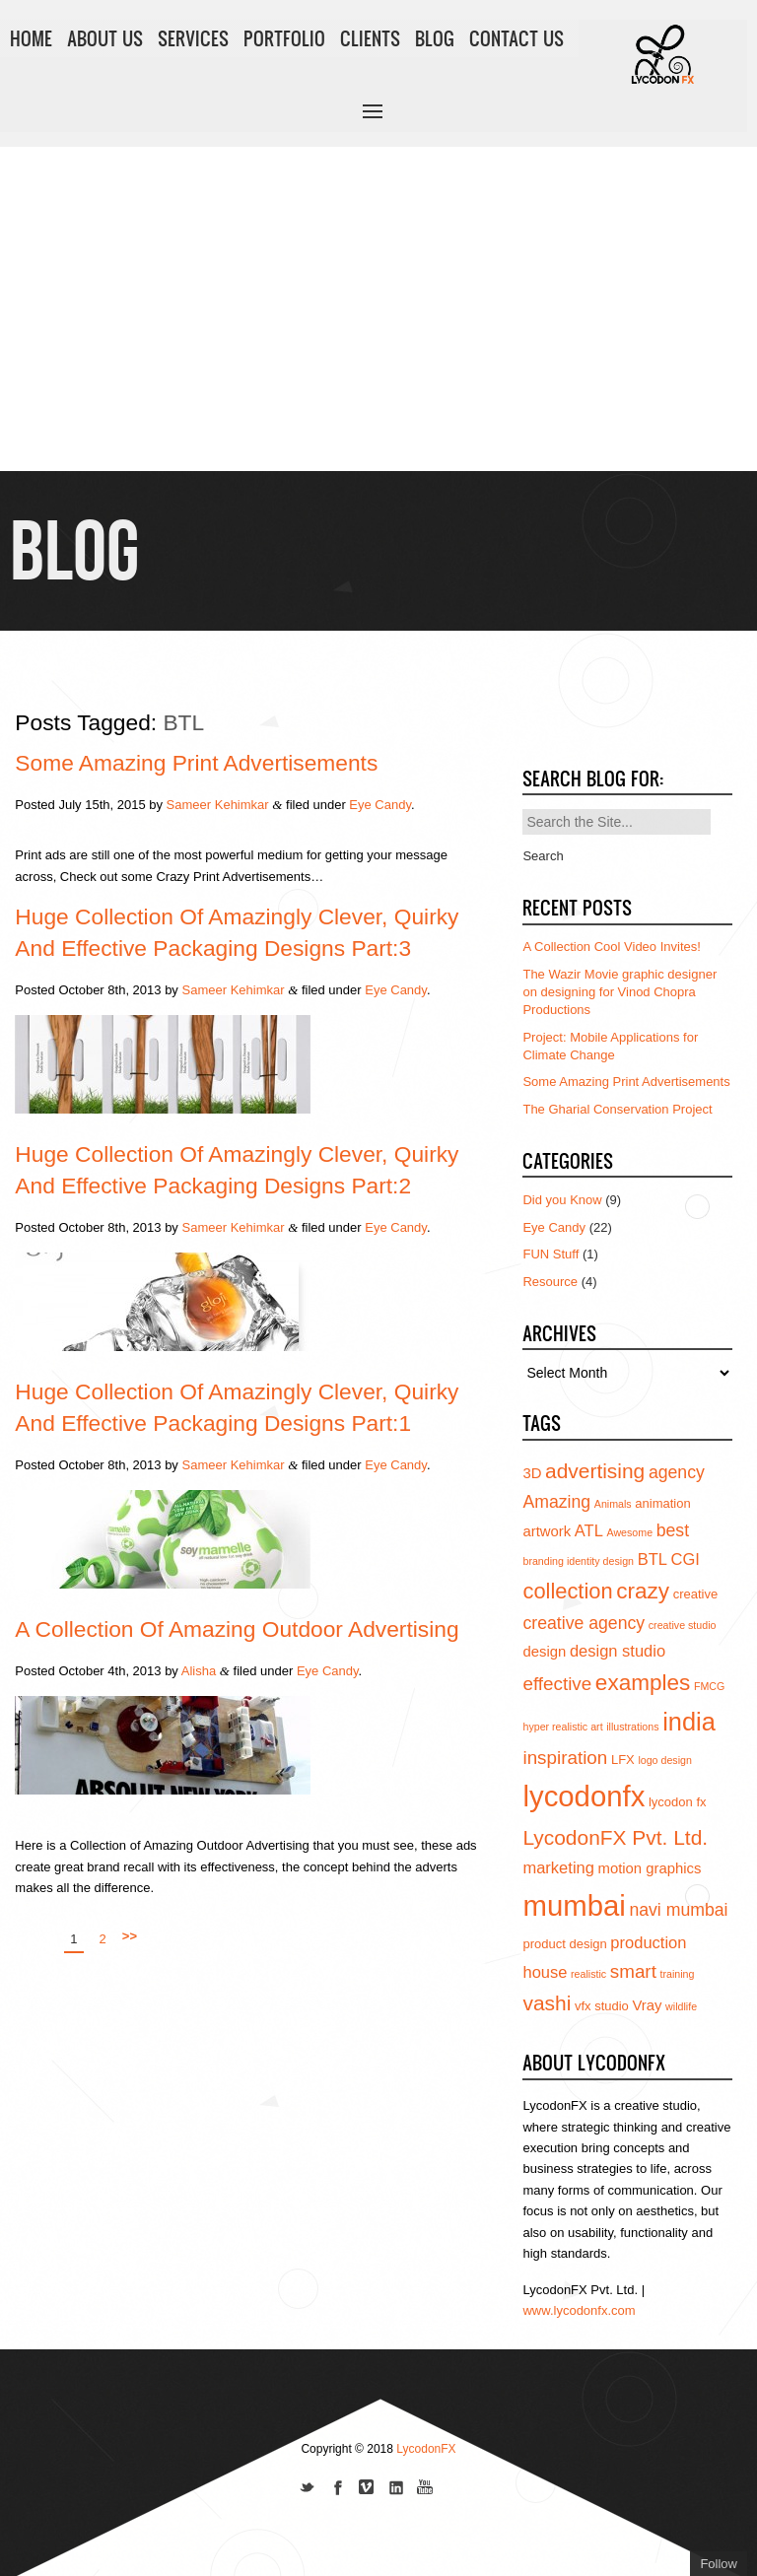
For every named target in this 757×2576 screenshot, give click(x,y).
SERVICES (193, 38)
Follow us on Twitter (307, 2489)
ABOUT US (105, 38)
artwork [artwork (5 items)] (546, 1531)
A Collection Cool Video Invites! (611, 946)
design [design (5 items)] (544, 1652)
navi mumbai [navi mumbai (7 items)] (678, 1910)
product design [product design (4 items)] (564, 1943)
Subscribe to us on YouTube (426, 2489)
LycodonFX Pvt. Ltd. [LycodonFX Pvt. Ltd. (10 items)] (615, 1837)
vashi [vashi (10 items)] (546, 2003)
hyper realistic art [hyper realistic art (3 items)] (562, 1726)
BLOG (434, 38)
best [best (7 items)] (672, 1530)
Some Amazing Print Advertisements (196, 763)
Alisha (198, 1670)
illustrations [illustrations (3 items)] (632, 1726)
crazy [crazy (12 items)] (642, 1591)
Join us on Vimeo (366, 2489)
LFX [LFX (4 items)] (623, 1759)
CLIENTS (370, 38)
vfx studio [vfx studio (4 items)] (602, 2006)
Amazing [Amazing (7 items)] (556, 1502)
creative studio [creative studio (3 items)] (683, 1625)
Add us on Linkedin (396, 2489)
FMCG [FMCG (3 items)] (709, 1686)
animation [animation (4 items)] (662, 1503)
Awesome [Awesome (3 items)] (629, 1532)
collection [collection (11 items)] (567, 1591)
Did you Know (561, 1199)
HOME (31, 38)
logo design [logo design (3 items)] (665, 1760)
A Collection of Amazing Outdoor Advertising (236, 1629)
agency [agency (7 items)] (677, 1472)
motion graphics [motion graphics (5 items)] (650, 1868)
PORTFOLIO (284, 38)
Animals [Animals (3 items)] (613, 1504)
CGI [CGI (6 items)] (685, 1559)
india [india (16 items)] (689, 1721)
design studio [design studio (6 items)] (617, 1651)
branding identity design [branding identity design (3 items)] (578, 1561)
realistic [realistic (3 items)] (588, 1974)
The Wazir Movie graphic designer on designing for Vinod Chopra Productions (619, 992)
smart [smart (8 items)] (633, 1971)
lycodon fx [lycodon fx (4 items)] (678, 1802)
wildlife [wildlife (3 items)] (681, 2006)
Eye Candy (380, 804)
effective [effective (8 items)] (556, 1683)
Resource (550, 1281)
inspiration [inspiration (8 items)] (564, 1757)
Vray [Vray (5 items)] (646, 2005)
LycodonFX (425, 2449)
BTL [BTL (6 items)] (652, 1559)
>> (129, 1936)
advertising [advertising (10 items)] (595, 1470)
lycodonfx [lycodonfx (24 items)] (583, 1796)
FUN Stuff (550, 1254)
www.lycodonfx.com (578, 2310)
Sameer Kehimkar (218, 804)
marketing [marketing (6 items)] (557, 1867)
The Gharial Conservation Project (617, 1109)
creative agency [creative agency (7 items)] (583, 1623)
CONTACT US (516, 38)
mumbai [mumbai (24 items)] (573, 1905)
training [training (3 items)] (677, 1974)
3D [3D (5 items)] (531, 1473)
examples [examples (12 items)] (643, 1682)
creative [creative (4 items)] (696, 1594)
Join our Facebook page (337, 2489)
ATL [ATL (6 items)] (589, 1530)
